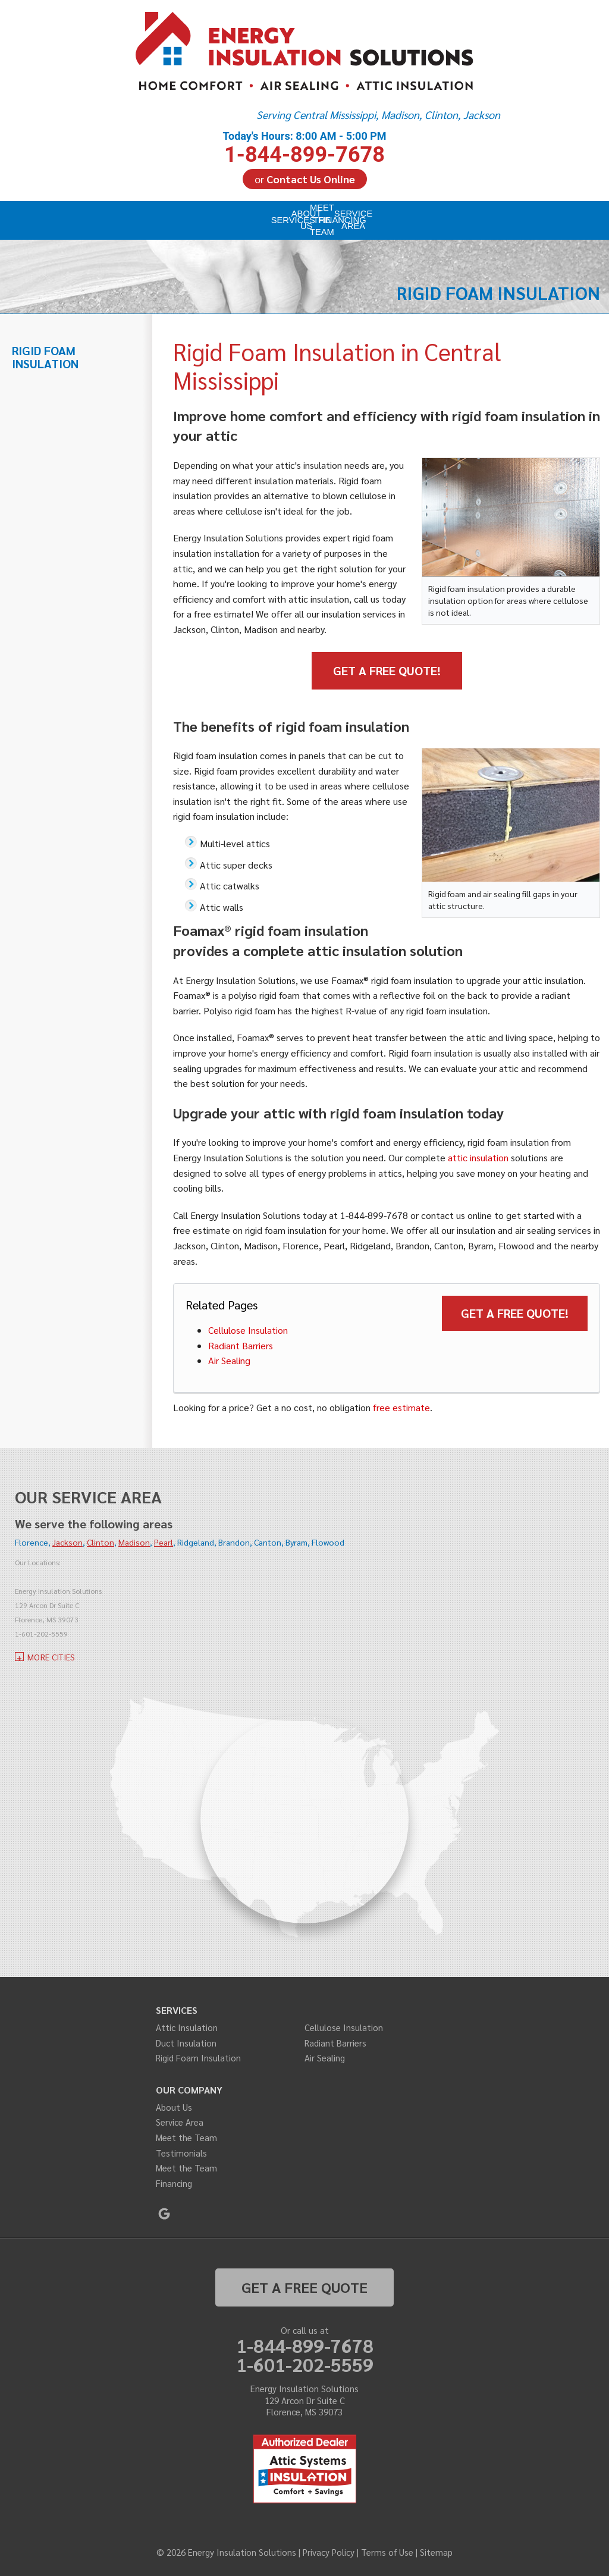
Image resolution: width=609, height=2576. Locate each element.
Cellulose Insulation (248, 1330)
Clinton (100, 1542)
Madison (134, 1542)
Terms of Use (387, 2552)
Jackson (67, 1542)
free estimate (401, 1407)
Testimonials (181, 2152)
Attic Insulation (187, 2027)
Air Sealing (229, 1360)
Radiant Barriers (240, 1345)
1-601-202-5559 (304, 2364)
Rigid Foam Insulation (45, 357)
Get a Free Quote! (387, 670)
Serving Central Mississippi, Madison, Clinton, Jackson (378, 114)
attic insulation (478, 1157)
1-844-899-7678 (304, 146)
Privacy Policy (328, 2552)
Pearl (163, 1542)
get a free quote (304, 2286)
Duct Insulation (186, 2042)
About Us (174, 2107)
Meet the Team (186, 2137)
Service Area (179, 2121)
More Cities (51, 1656)
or (305, 179)
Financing (174, 2183)
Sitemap (436, 2552)
